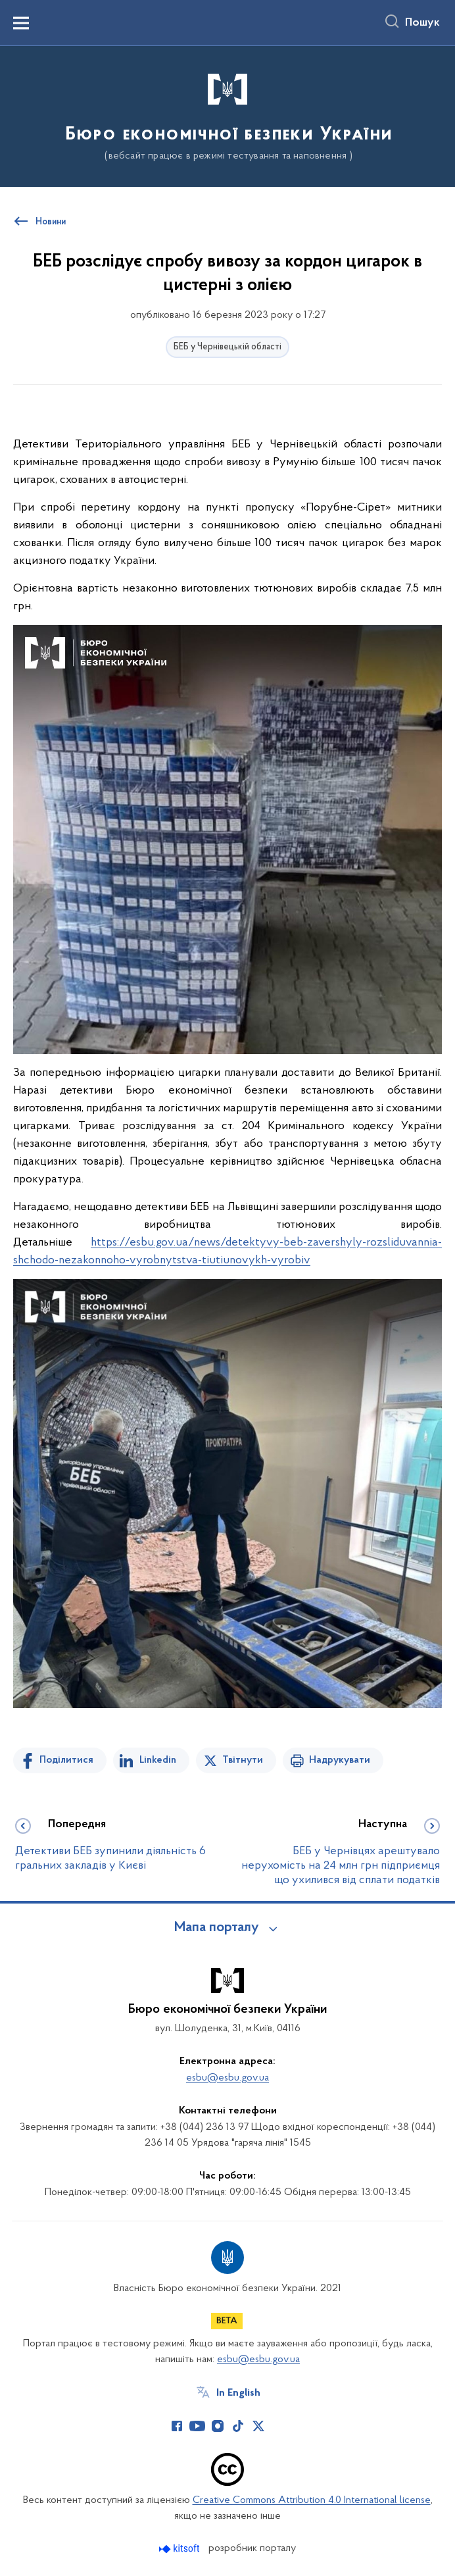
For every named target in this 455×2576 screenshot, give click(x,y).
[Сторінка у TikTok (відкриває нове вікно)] (238, 2426)
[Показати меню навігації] (21, 23)
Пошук (422, 23)
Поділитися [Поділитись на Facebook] (66, 1760)
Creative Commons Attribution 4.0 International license (312, 2500)
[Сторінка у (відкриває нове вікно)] (279, 2426)
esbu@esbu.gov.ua (227, 2078)
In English (238, 2393)
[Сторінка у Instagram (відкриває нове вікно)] (218, 2426)
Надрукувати (339, 1760)
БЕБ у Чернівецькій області (227, 347)
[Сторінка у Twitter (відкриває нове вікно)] (258, 2426)
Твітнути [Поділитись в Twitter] (242, 1760)
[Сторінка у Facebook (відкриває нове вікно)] (177, 2426)
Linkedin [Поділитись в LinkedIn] (157, 1760)
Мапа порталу (216, 1928)
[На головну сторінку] (227, 115)
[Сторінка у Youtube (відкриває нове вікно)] (197, 2426)
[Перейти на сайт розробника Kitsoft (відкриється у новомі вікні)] (180, 2549)
